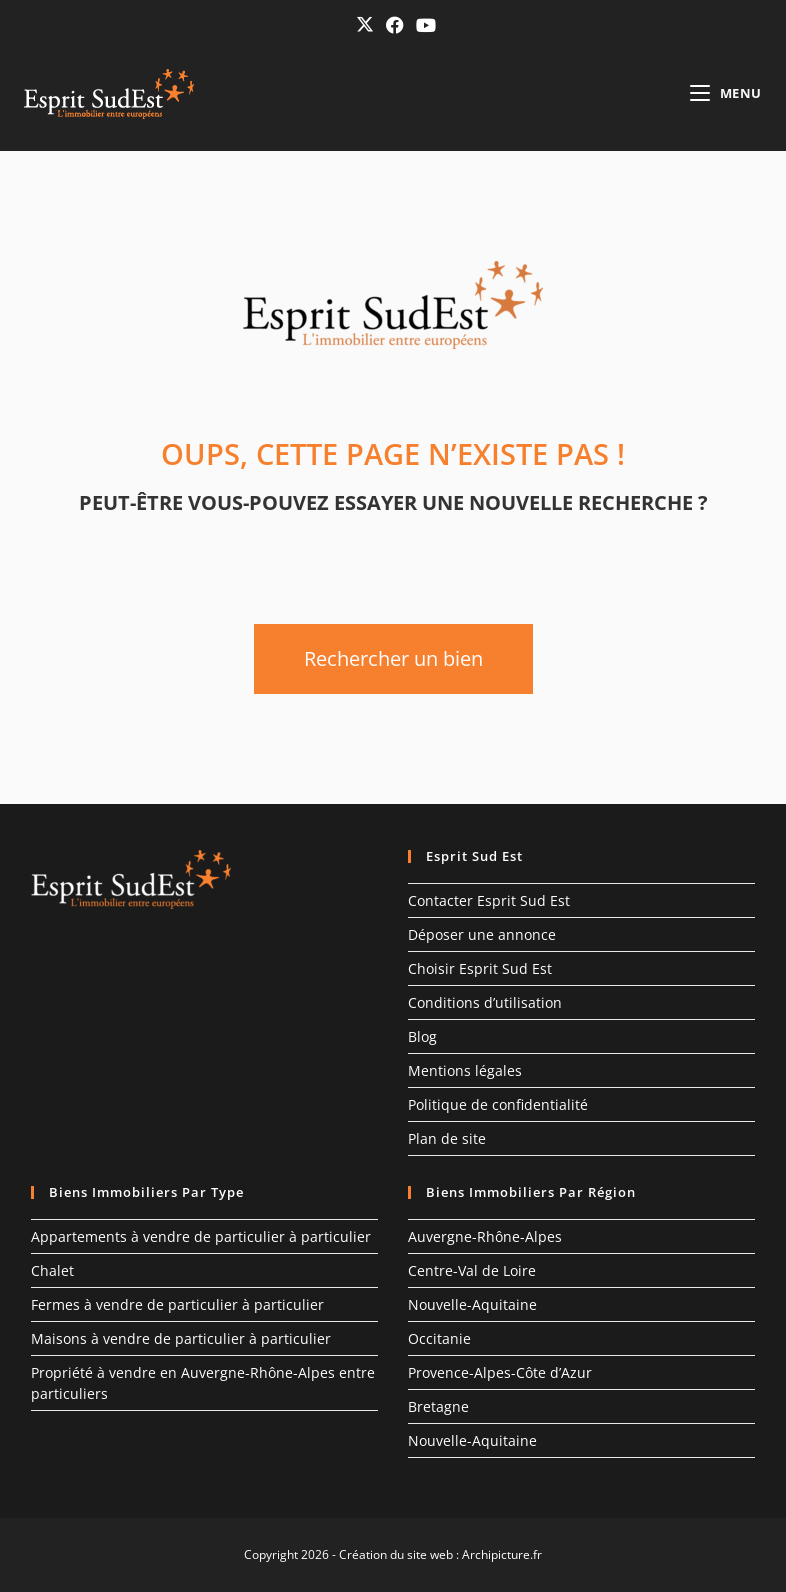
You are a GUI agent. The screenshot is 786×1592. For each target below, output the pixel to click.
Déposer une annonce (482, 934)
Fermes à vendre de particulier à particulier (177, 1304)
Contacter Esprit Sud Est (489, 900)
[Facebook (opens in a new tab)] (395, 25)
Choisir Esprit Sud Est (480, 968)
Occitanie (439, 1338)
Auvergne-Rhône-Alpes (485, 1236)
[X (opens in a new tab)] (365, 24)
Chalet (52, 1270)
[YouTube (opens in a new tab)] (423, 25)
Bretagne (438, 1406)
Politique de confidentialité (498, 1104)
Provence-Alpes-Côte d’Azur (500, 1372)
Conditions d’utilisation (485, 1002)
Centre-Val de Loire (472, 1270)
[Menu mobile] (726, 93)
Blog (422, 1036)
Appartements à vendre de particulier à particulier (201, 1236)
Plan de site (447, 1138)
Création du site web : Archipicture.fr (440, 1554)
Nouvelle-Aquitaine (472, 1304)
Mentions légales (465, 1070)
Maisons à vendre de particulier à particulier (181, 1338)
